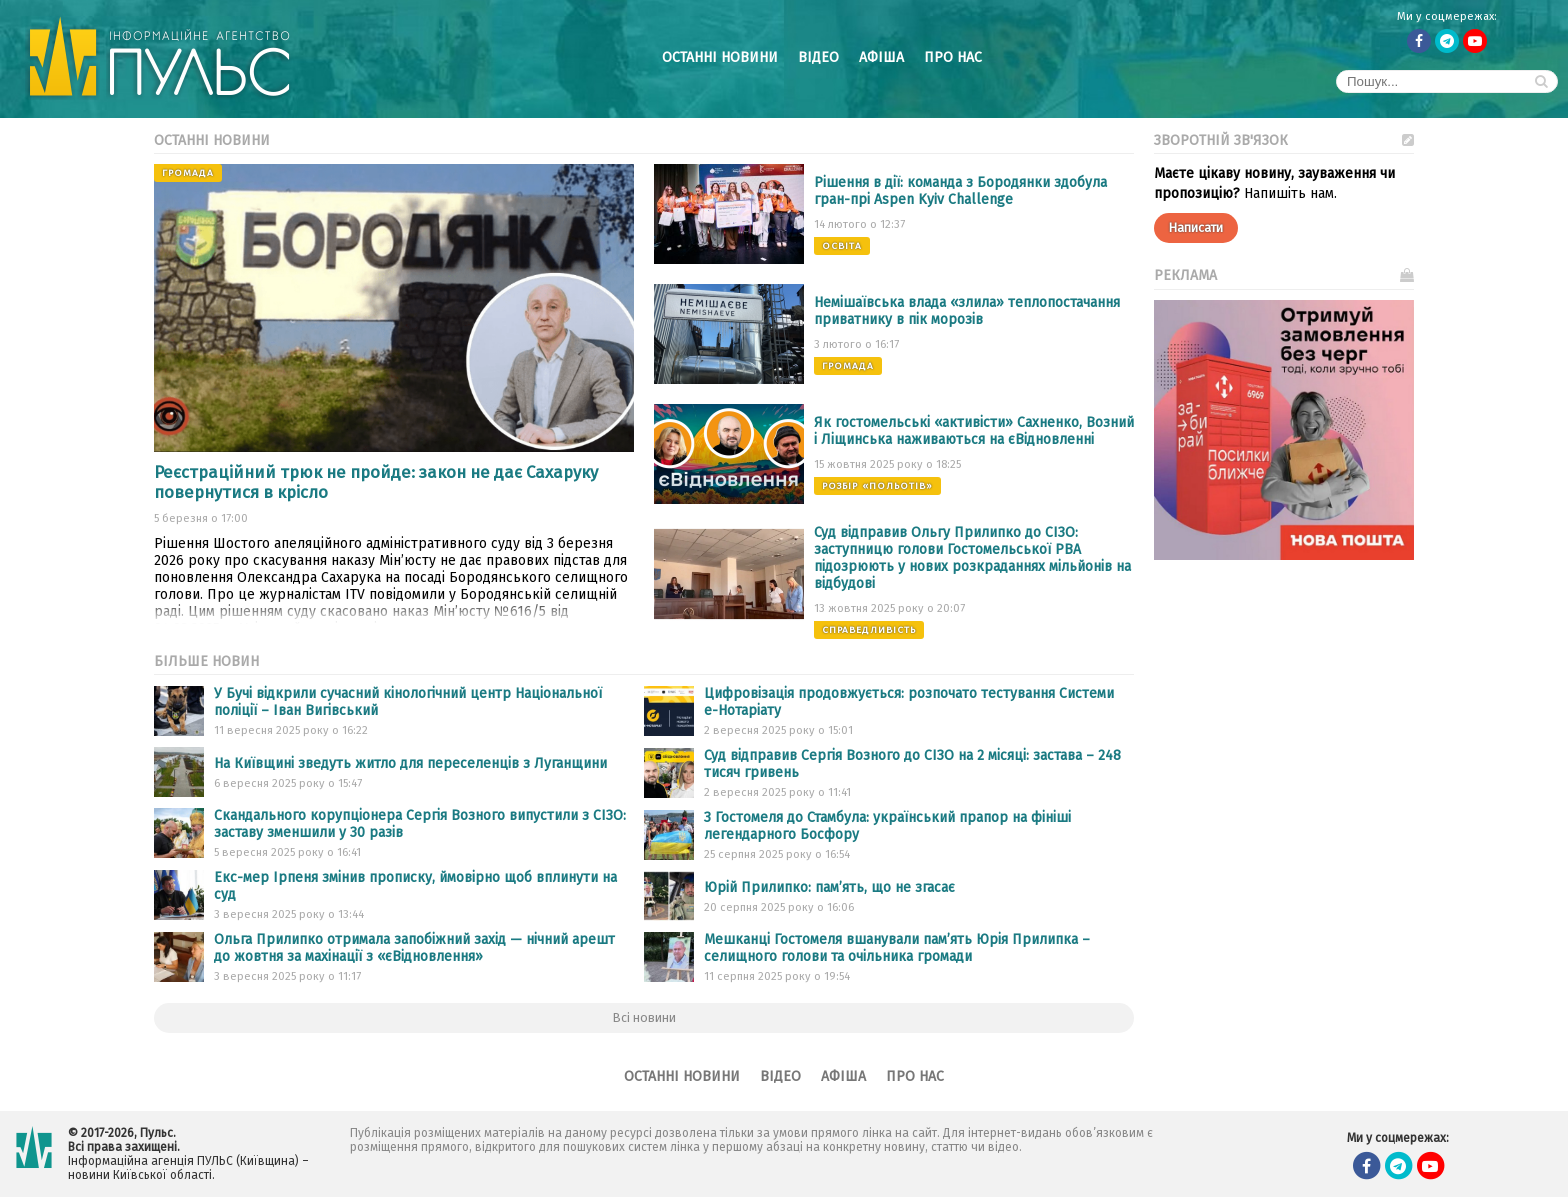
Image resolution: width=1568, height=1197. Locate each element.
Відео (818, 57)
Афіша (881, 57)
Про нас (953, 57)
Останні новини (720, 57)
